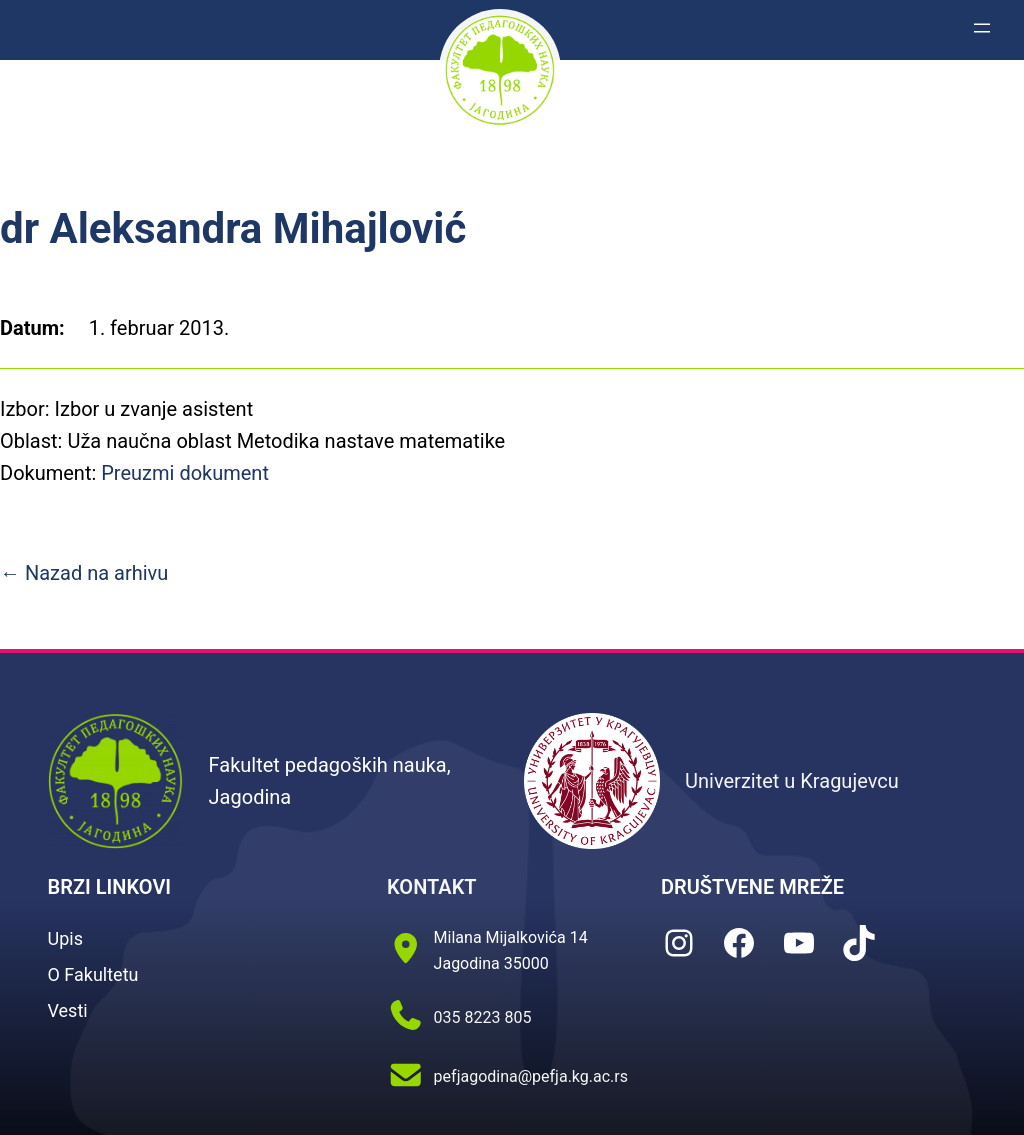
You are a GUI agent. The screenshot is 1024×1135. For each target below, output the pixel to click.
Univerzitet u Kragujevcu (792, 781)
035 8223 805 (483, 1017)
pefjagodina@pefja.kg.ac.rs (531, 1076)
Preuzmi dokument (185, 473)
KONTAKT (432, 887)
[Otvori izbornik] (982, 28)
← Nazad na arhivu (84, 573)
